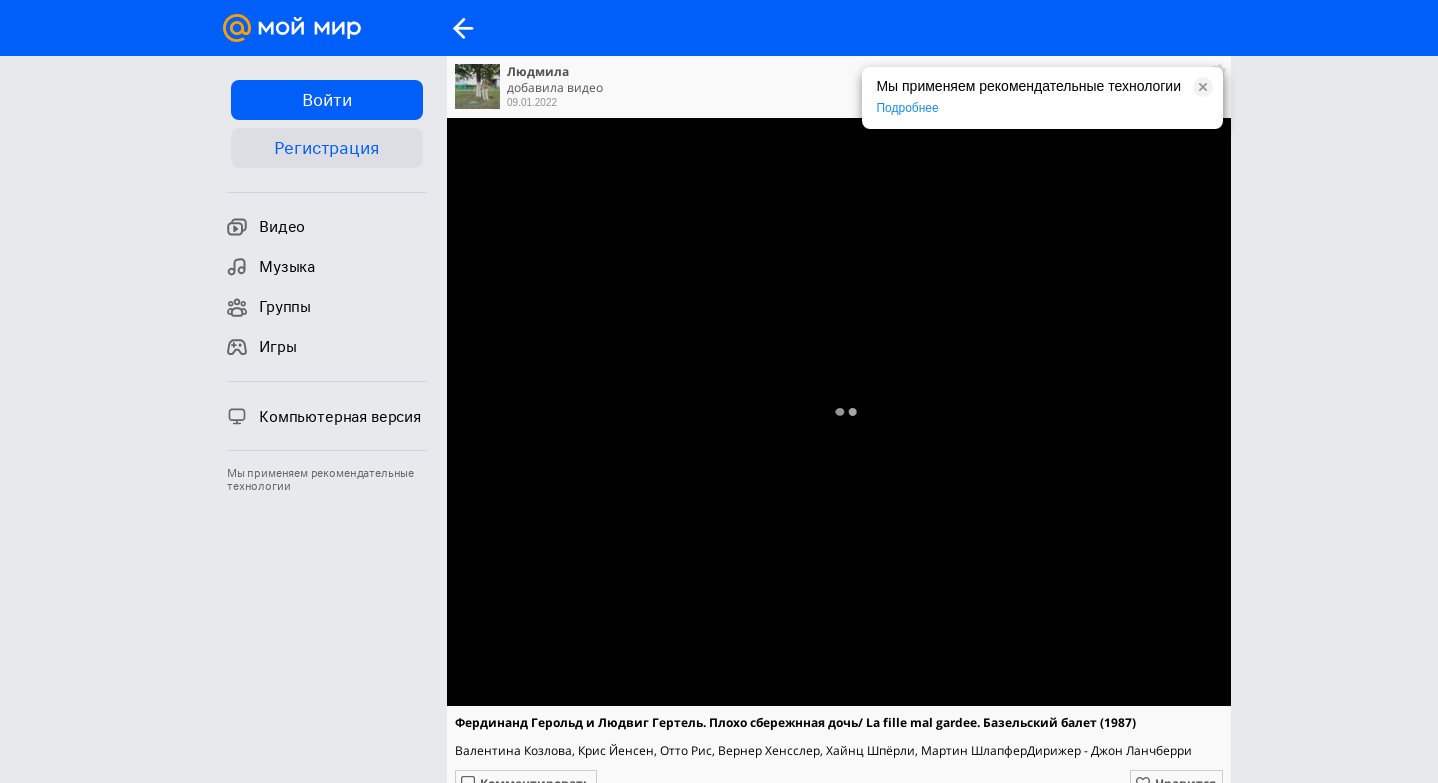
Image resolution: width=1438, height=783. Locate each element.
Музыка (271, 267)
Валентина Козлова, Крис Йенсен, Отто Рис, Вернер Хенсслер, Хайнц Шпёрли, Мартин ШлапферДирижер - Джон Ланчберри (823, 750)
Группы (269, 307)
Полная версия (838, 417)
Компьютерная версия (324, 416)
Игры (261, 347)
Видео (266, 227)
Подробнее (907, 108)
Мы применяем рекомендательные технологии (320, 480)
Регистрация (326, 148)
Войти (326, 100)
